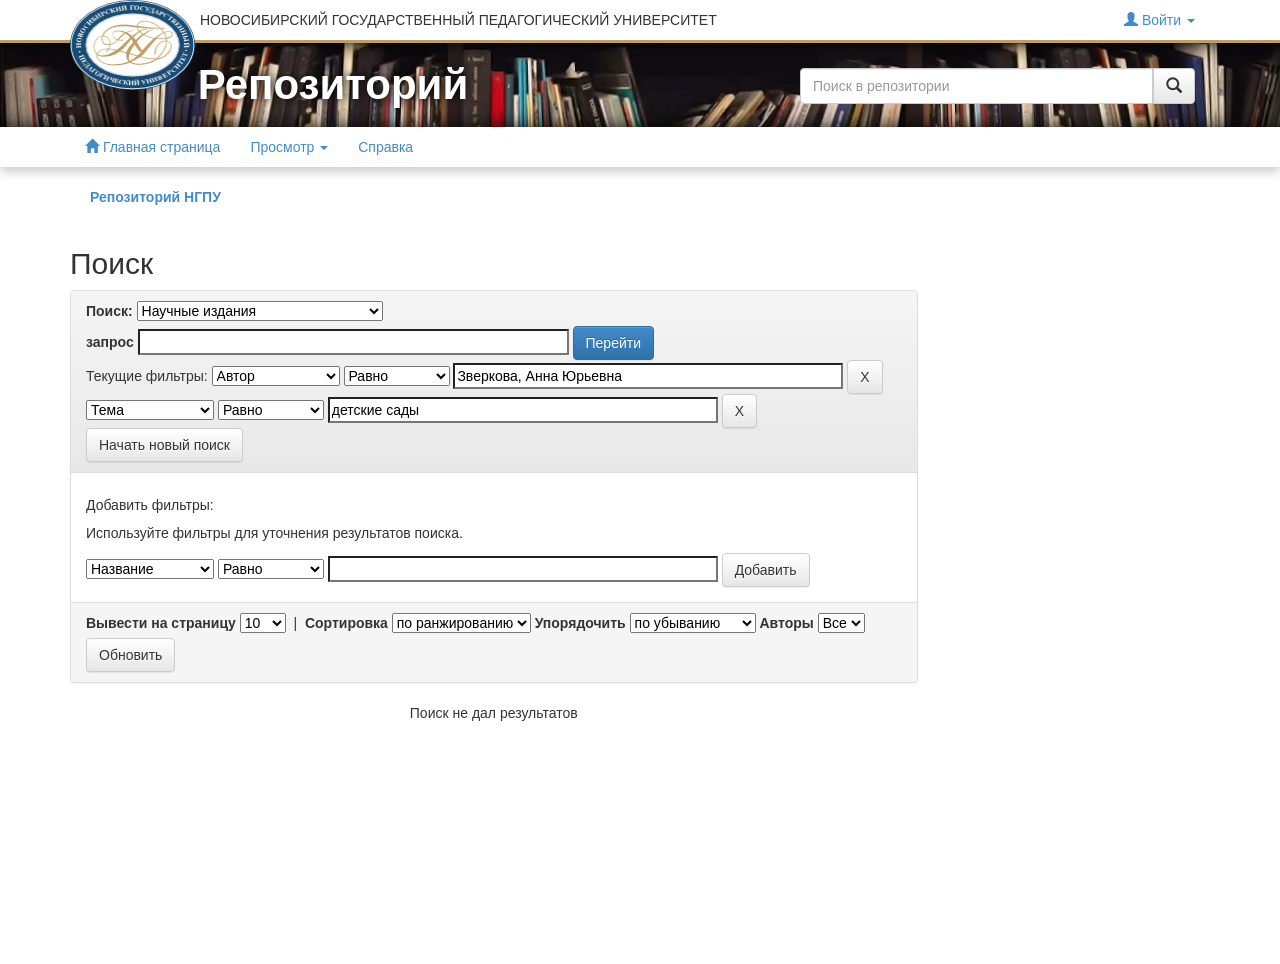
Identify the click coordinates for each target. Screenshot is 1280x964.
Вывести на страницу (161, 623)
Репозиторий (333, 84)
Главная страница (152, 146)
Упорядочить (580, 623)
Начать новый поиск (164, 445)
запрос (110, 342)
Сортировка (346, 623)
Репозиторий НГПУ (155, 197)
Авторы (786, 623)
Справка (385, 147)
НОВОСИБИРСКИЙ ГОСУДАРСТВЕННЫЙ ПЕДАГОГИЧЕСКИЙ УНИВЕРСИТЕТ (458, 20)
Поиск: (109, 311)
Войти (1159, 19)
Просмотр (289, 147)
